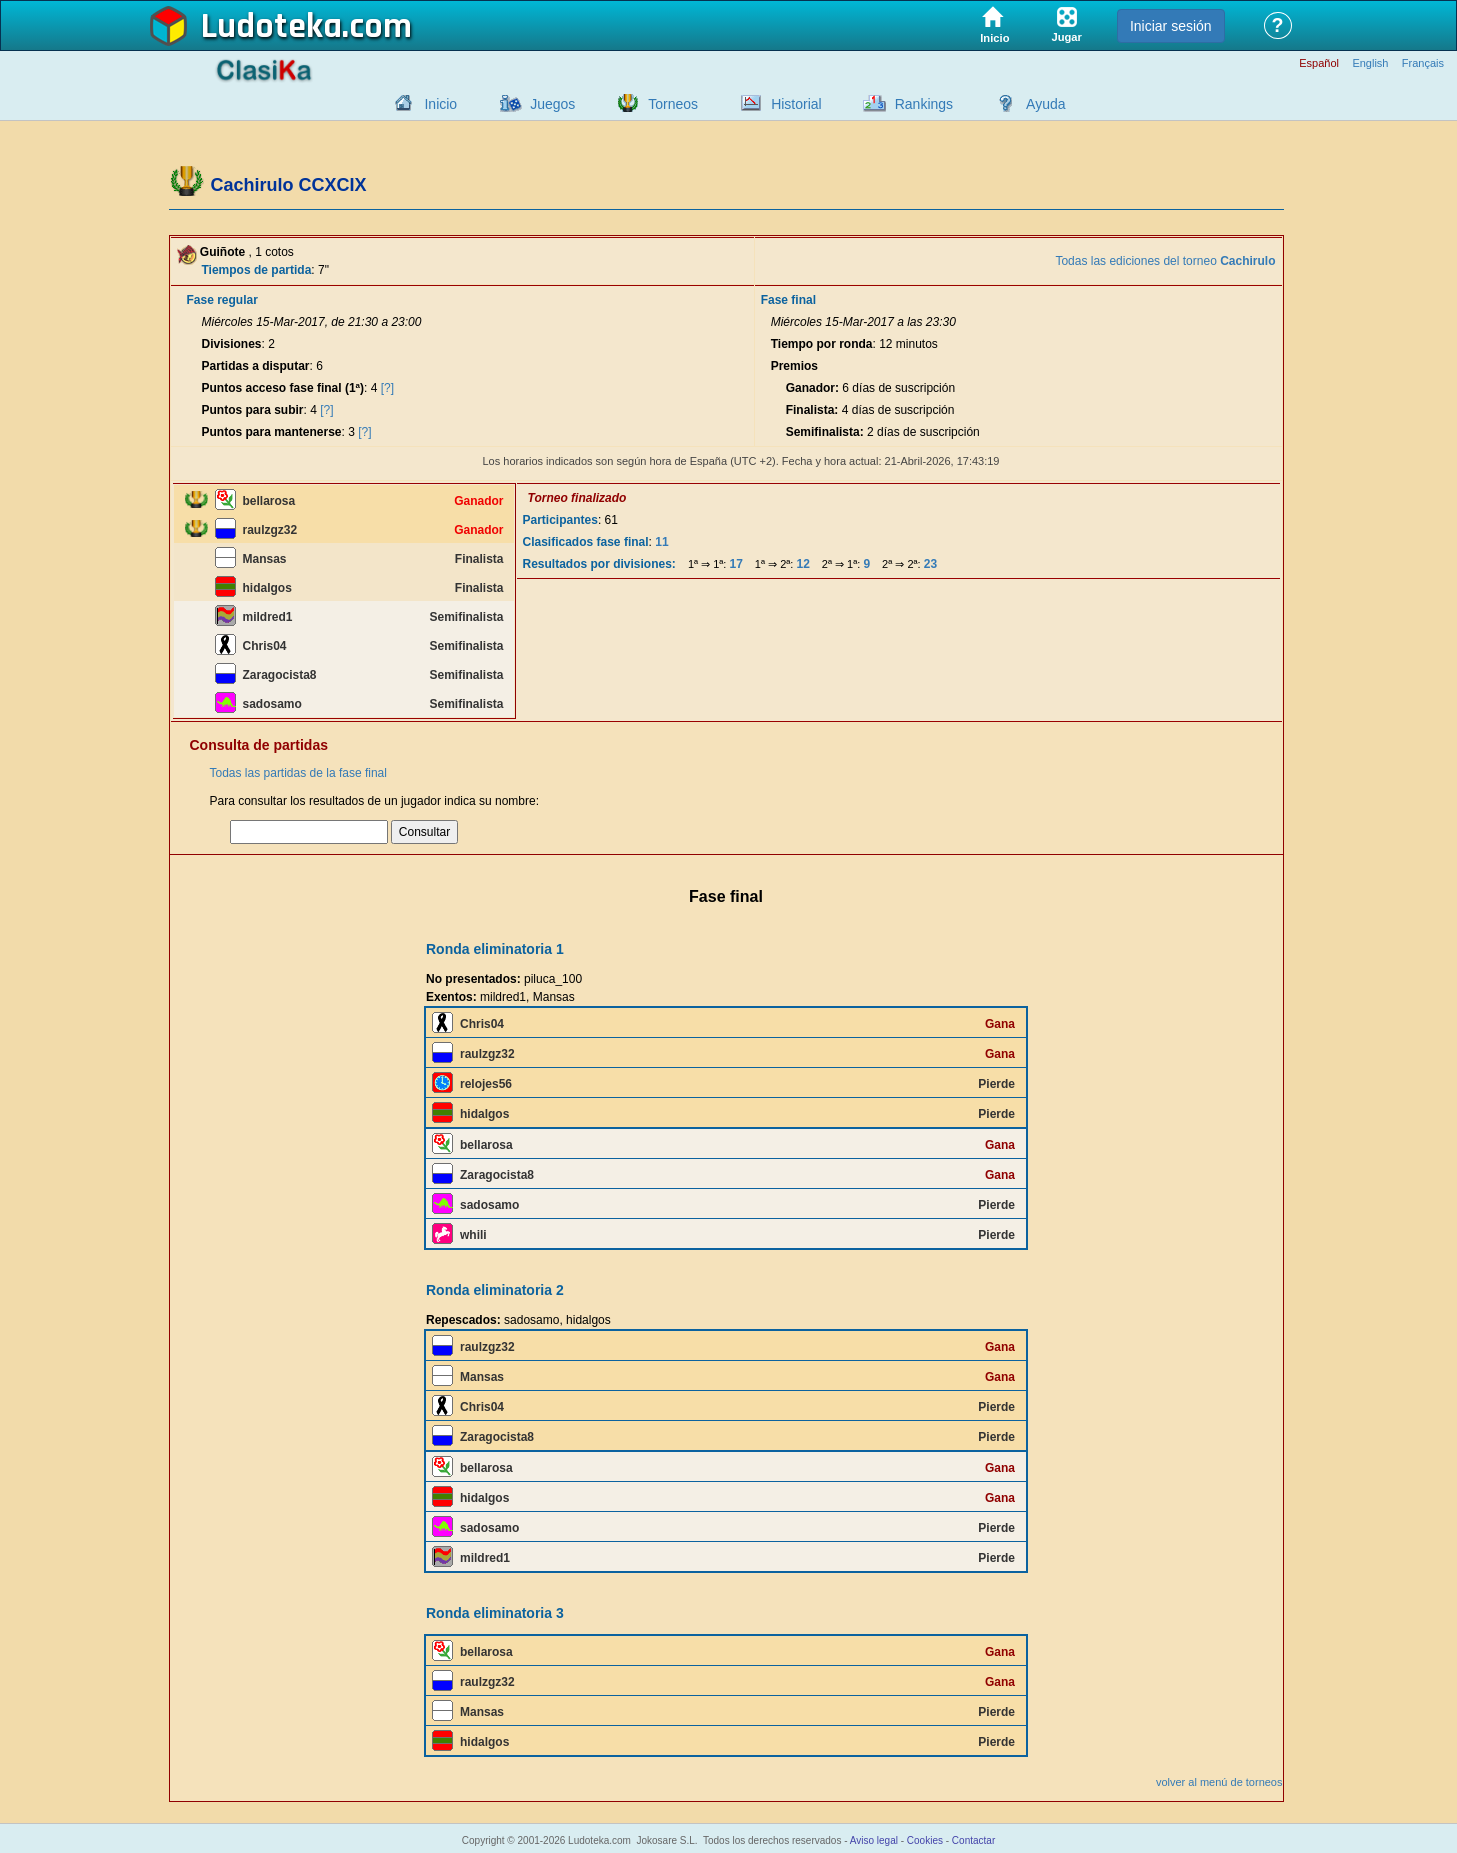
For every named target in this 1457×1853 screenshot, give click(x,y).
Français (1423, 63)
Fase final (788, 300)
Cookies (925, 1840)
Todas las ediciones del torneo (1165, 261)
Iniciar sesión (1171, 26)
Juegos (552, 104)
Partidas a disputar (256, 366)
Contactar (973, 1840)
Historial (796, 104)
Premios (794, 366)
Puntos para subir (253, 410)
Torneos (673, 104)
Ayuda (1045, 104)
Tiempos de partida (257, 270)
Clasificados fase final (586, 542)
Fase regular (222, 300)
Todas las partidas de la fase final (298, 773)
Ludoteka (271, 27)
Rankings (924, 104)
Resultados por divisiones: (599, 564)
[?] (387, 388)
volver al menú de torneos (1219, 1782)
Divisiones (232, 344)
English (1370, 63)
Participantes (560, 520)
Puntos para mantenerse (272, 432)
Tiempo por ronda (822, 344)
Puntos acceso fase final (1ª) (283, 388)
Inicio (440, 104)
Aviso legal (874, 1840)
